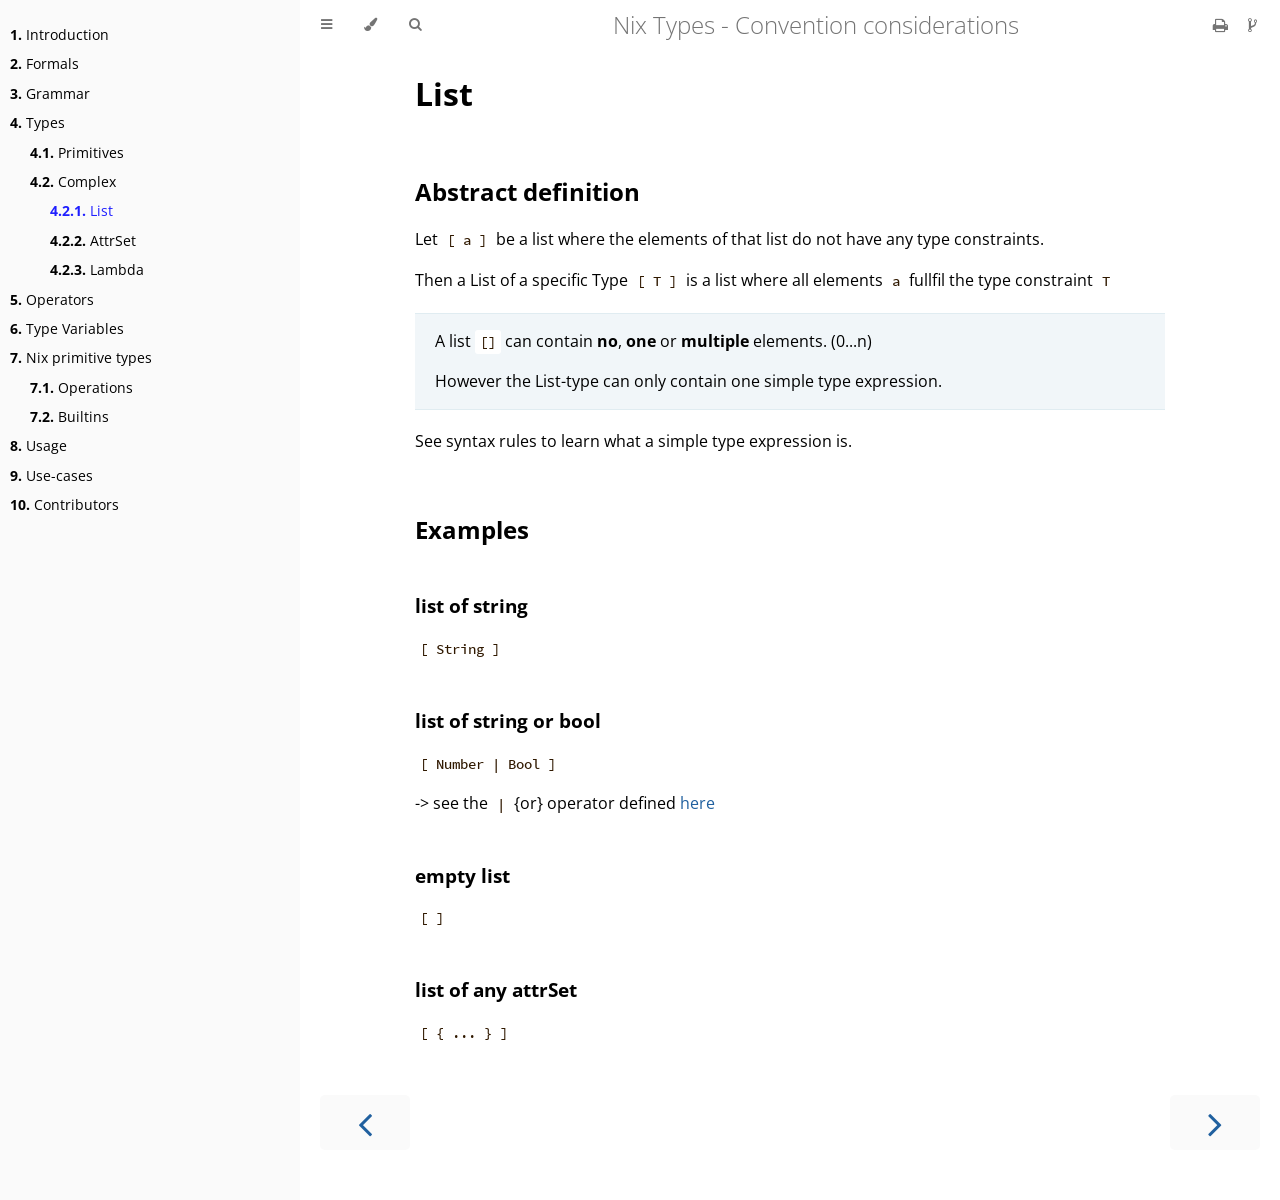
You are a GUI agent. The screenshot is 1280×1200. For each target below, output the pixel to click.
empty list (462, 875)
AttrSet (93, 240)
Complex (73, 181)
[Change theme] (370, 25)
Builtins (69, 416)
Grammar (50, 93)
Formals (44, 63)
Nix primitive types (81, 357)
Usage (38, 445)
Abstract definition (527, 191)
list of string (471, 605)
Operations (81, 387)
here (697, 803)
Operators (52, 299)
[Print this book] (1222, 25)
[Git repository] (1252, 25)
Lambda (97, 269)
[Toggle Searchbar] (415, 25)
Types (37, 122)
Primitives (77, 152)
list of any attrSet (496, 989)
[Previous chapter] (365, 1122)
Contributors (64, 504)
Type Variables (67, 328)
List (81, 210)
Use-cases (51, 475)
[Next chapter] (1215, 1122)
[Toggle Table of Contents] (326, 25)
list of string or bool (508, 720)
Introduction (59, 34)
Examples (472, 529)
